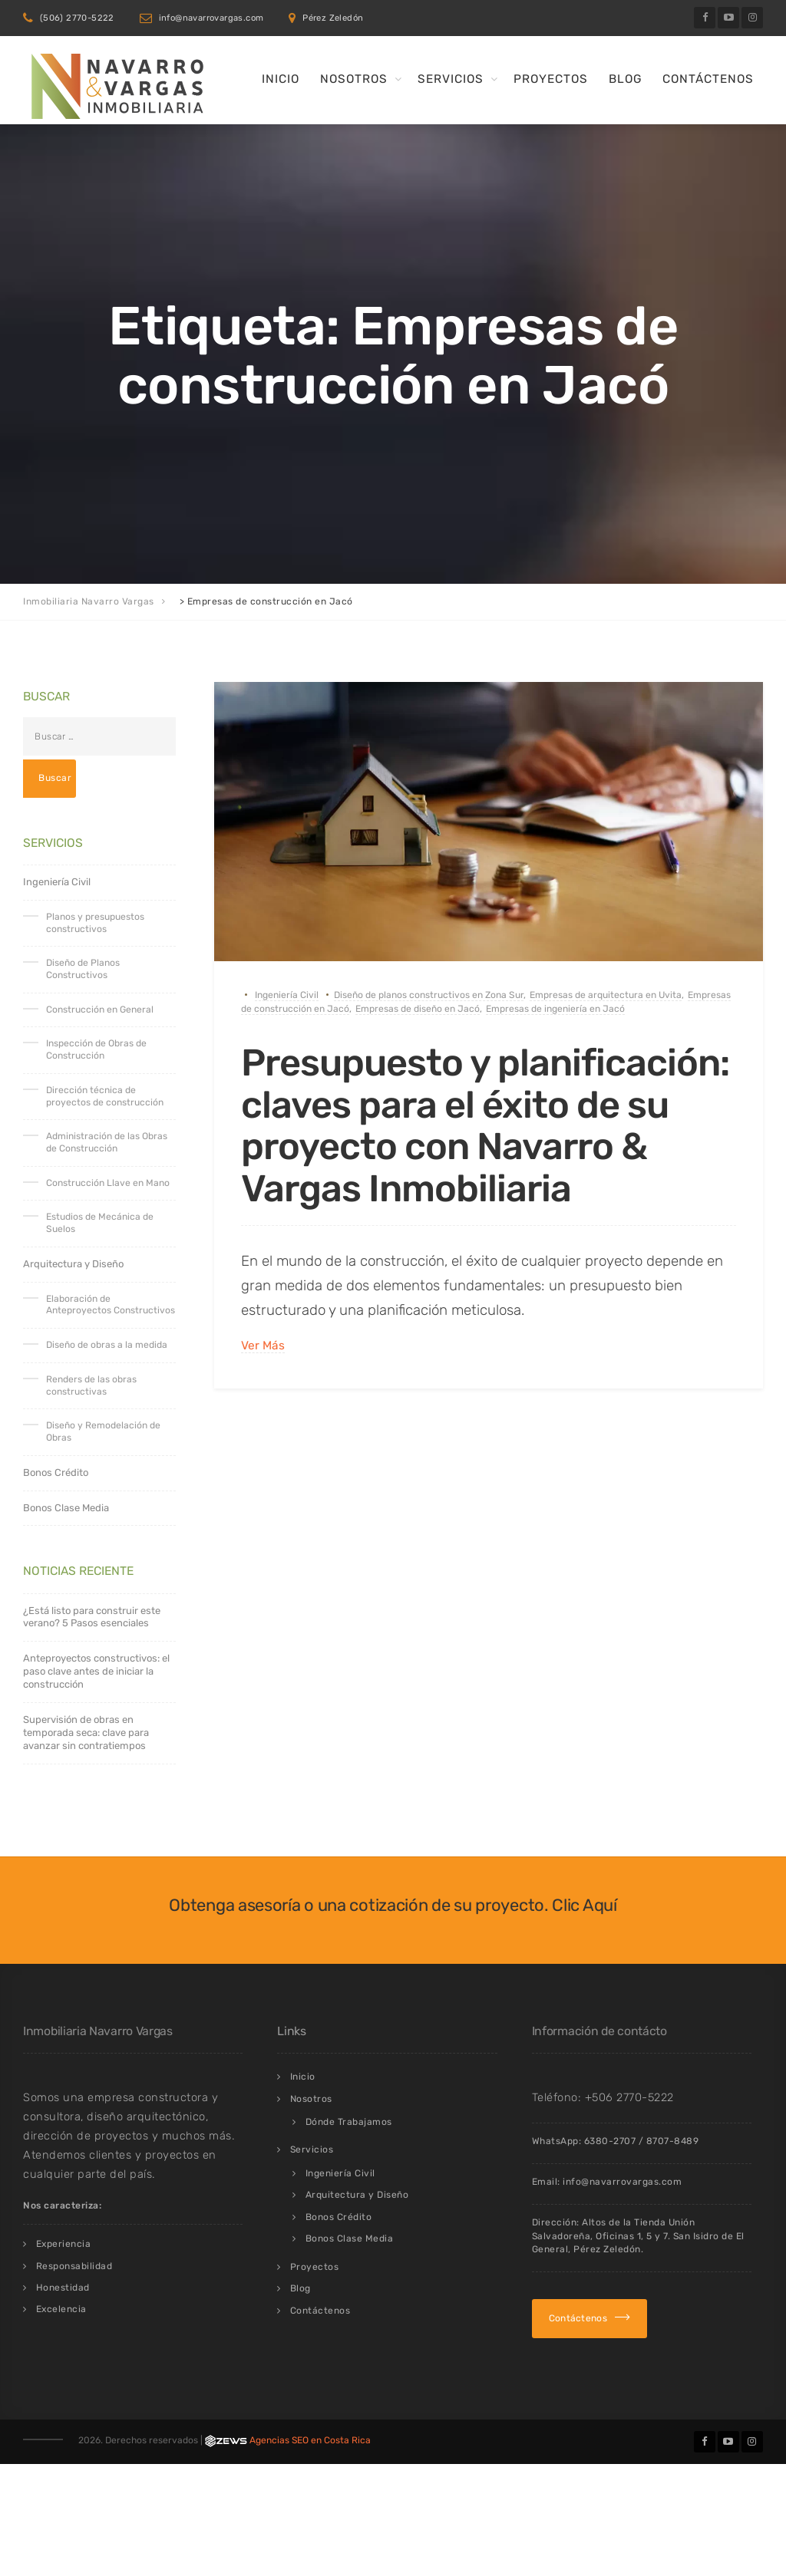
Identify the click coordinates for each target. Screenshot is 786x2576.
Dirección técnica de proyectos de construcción (104, 1096)
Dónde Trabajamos (348, 2121)
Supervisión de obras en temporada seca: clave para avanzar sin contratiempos (86, 1732)
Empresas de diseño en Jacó (417, 1008)
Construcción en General (100, 1009)
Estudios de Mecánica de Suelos (100, 1222)
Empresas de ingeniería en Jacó (555, 1008)
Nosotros (354, 79)
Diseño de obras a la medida (106, 1344)
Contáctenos (708, 79)
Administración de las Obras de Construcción (106, 1142)
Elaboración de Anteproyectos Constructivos (110, 1304)
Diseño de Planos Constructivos (83, 968)
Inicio (280, 79)
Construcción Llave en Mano (108, 1183)
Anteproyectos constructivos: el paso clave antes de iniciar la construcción (96, 1671)
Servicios (451, 79)
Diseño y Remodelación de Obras (103, 1431)
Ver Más (263, 1345)
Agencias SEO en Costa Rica (310, 2440)
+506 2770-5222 (629, 2097)
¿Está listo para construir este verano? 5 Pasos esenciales (91, 1617)
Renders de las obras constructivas (91, 1385)
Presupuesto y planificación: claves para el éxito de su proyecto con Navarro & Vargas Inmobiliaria (487, 1125)
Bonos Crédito (55, 1472)
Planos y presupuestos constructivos (95, 922)
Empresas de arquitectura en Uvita (606, 995)
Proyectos (551, 79)
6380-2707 (610, 2141)
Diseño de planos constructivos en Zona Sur (428, 995)
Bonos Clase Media (66, 1508)
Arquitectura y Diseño (73, 1264)
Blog (625, 79)
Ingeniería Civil (287, 995)
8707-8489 (672, 2141)
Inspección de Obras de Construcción (96, 1049)
